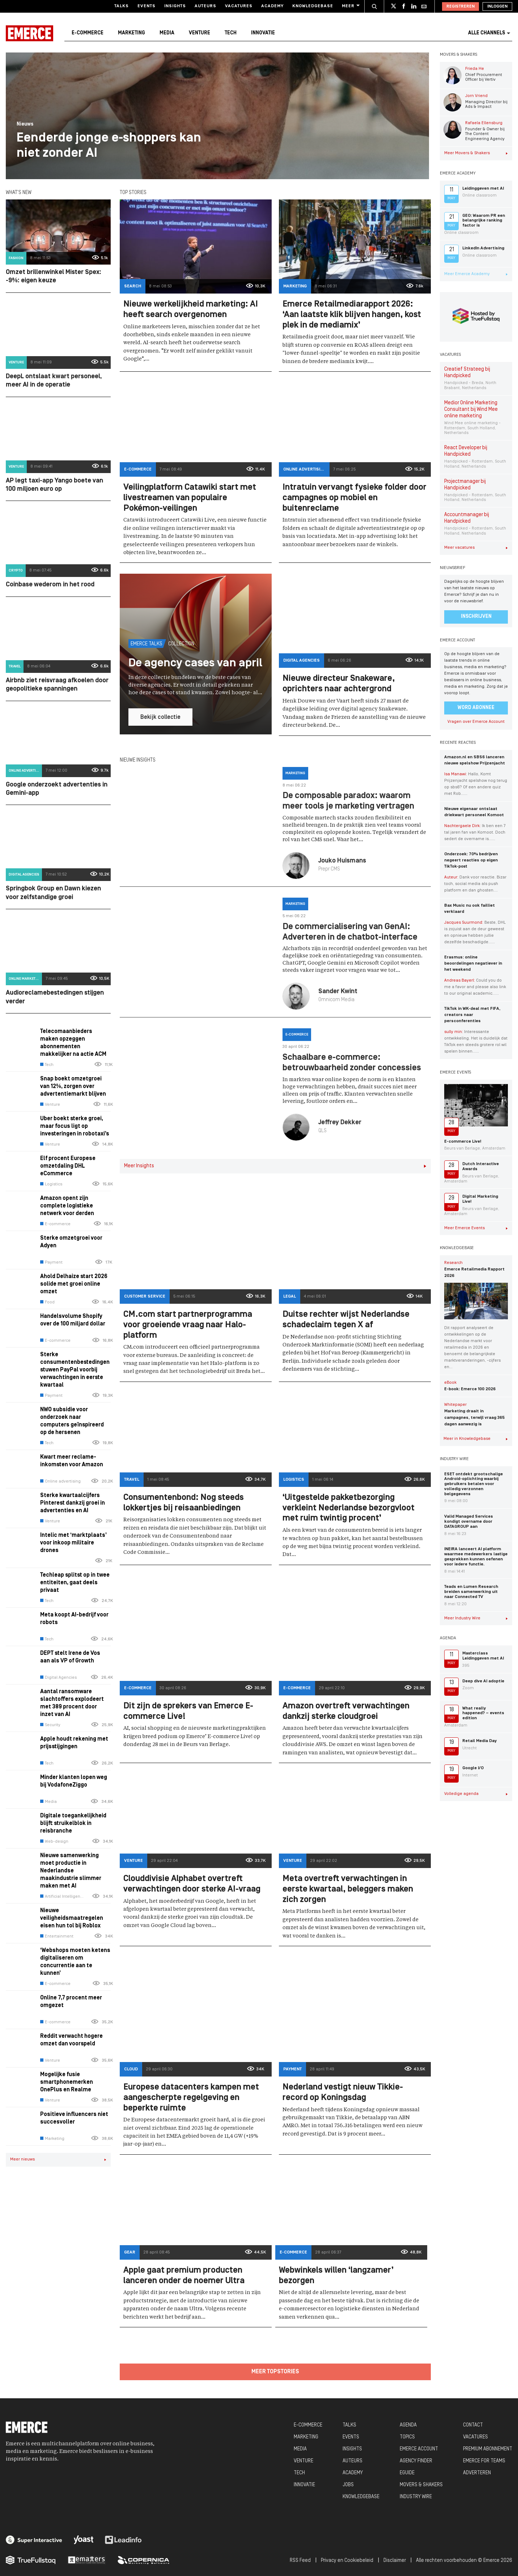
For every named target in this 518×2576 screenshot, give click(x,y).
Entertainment (56, 1936)
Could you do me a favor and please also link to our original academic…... (475, 987)
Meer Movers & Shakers (476, 153)
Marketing (131, 33)
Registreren (460, 6)
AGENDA (408, 2425)
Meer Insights (275, 1166)
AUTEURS (352, 2461)
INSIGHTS (352, 2449)
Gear (129, 2252)
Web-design (54, 1841)
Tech (231, 33)
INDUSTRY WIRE (416, 2497)
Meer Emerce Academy (476, 274)
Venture (199, 33)
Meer (350, 6)
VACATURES (475, 2437)
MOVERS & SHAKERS (421, 2485)
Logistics (51, 1184)
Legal (289, 1296)
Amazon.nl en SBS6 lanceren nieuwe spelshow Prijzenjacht (474, 760)
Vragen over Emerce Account (476, 722)
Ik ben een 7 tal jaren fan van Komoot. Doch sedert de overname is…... (474, 832)
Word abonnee (476, 708)
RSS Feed (300, 2560)
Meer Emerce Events (476, 1228)
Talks (121, 6)
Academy (272, 6)
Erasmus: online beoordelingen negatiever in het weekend (473, 963)
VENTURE (303, 2461)
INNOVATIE (304, 2485)
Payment (51, 1262)
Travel (15, 667)
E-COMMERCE (308, 2425)
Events (146, 6)
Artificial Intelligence (62, 1896)
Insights (175, 6)
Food (47, 1302)
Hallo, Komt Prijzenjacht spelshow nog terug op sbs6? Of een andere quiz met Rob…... (475, 784)
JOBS (348, 2485)
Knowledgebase (312, 6)
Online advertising (25, 771)
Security (50, 1725)
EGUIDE (407, 2473)
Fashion (16, 258)
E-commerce (87, 33)
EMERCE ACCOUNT (419, 2449)
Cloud (131, 2069)
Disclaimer (394, 2560)
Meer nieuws (58, 2159)
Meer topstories (275, 2372)
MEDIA (300, 2449)
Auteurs (205, 6)
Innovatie (263, 33)
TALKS (349, 2425)
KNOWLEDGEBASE (361, 2497)
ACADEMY (353, 2473)
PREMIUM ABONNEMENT (487, 2449)
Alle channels (489, 33)
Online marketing (25, 979)
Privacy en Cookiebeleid (347, 2560)
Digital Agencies (24, 875)
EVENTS (351, 2437)
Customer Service (144, 1296)
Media (167, 33)
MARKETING (306, 2437)
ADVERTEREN (477, 2473)
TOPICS (407, 2437)
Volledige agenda (476, 1794)
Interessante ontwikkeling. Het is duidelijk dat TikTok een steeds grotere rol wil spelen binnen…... (476, 1042)
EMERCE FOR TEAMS (484, 2461)
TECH (299, 2473)
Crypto (16, 571)
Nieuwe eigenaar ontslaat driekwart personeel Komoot (474, 812)
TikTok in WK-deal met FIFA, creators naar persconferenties (472, 1015)
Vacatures (238, 6)
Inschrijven (476, 616)
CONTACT (473, 2425)
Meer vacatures (476, 547)
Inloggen (497, 6)
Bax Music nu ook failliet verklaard (469, 908)
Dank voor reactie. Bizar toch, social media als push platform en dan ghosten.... (475, 884)
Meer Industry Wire (476, 1618)
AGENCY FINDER (416, 2461)
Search (132, 286)
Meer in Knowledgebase (475, 1439)
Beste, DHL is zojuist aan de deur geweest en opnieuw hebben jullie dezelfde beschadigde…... (475, 932)
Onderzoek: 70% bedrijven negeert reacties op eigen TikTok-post (471, 860)
